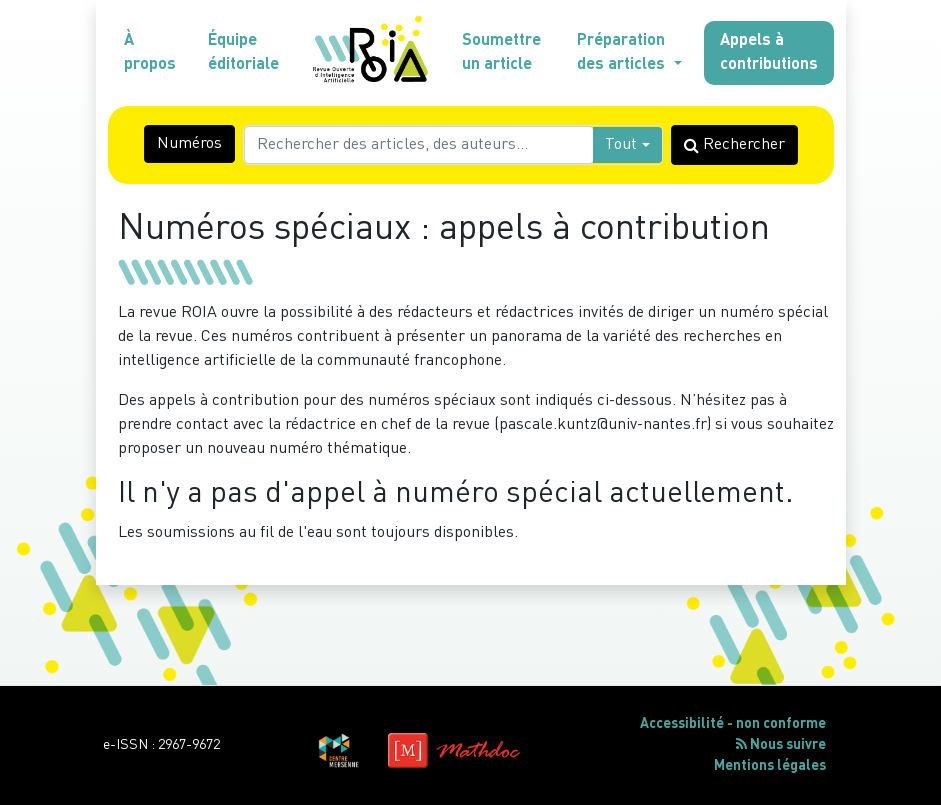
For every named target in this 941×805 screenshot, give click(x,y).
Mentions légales (770, 766)
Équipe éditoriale (243, 53)
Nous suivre (781, 744)
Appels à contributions (769, 53)
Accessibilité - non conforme (733, 724)
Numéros (189, 144)
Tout (621, 145)
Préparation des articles (623, 53)
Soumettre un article (501, 53)
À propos (150, 53)
